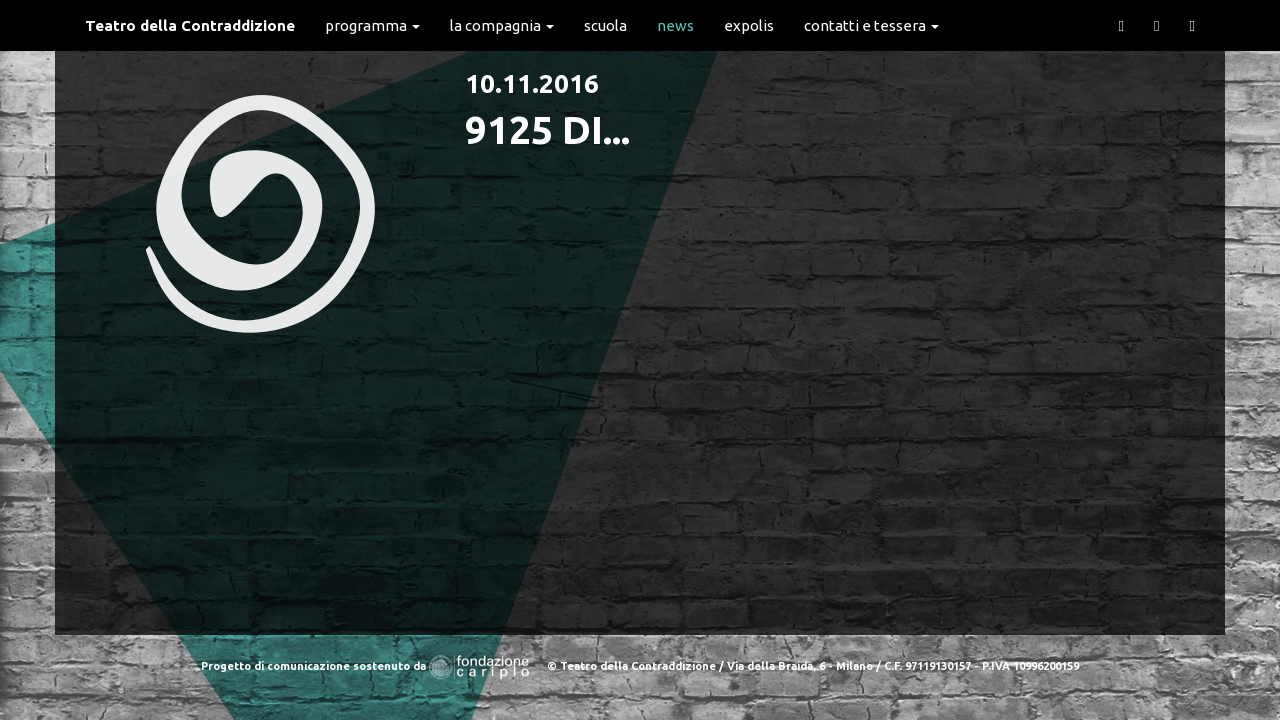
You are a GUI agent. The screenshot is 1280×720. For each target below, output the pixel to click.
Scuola (605, 25)
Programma (372, 25)
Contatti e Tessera (871, 25)
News (675, 25)
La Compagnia (502, 25)
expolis (749, 25)
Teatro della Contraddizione (190, 25)
